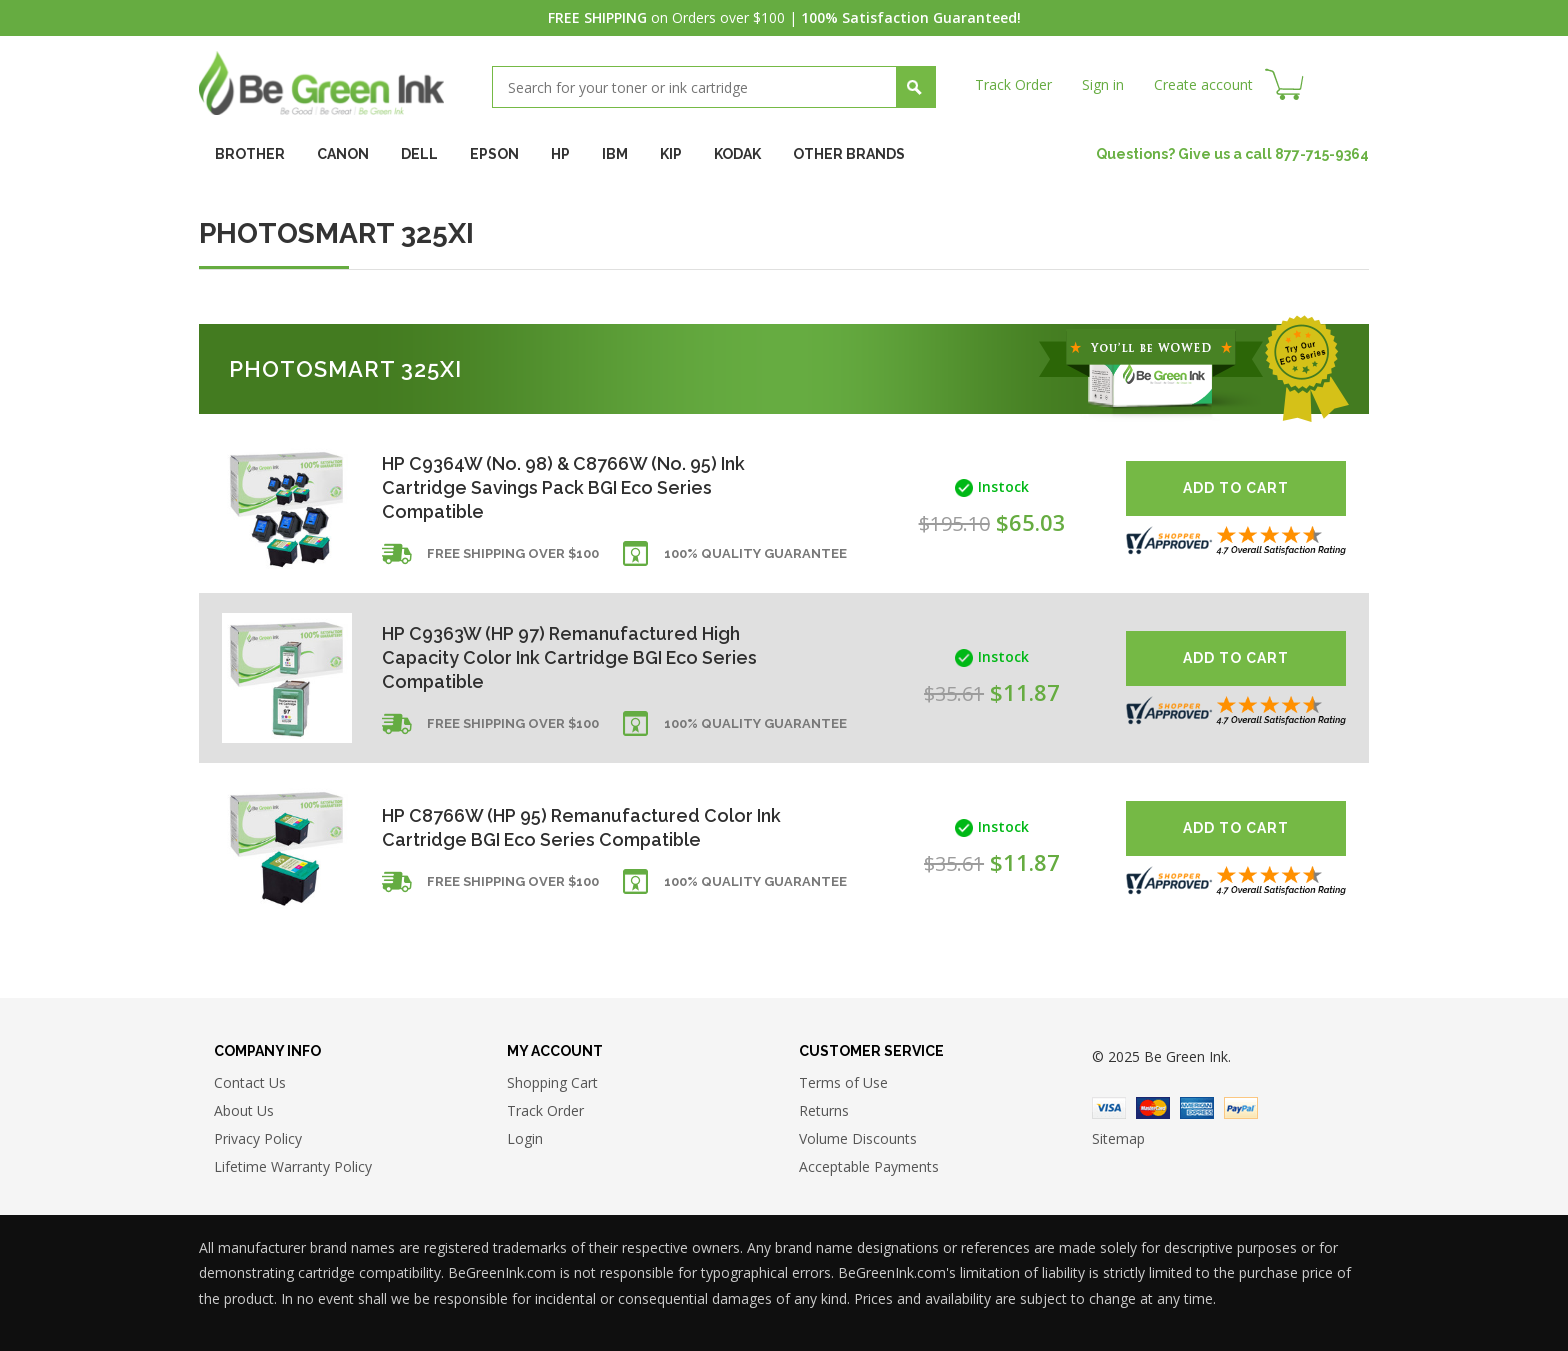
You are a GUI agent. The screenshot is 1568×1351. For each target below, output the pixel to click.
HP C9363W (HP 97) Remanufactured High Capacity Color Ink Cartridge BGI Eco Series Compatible (571, 657)
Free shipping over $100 (513, 554)
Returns (824, 1111)
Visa (1109, 1108)
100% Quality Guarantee (755, 554)
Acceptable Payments (869, 1167)
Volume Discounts (858, 1139)
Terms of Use (843, 1083)
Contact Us (250, 1083)
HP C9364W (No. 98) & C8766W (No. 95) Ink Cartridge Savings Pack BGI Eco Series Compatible (564, 487)
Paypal (1241, 1108)
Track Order (1013, 84)
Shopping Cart (552, 1083)
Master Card (1153, 1108)
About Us (244, 1111)
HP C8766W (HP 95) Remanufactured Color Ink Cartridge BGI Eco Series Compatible (582, 827)
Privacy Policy (258, 1139)
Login (525, 1139)
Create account (1203, 84)
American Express (1197, 1108)
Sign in (1103, 84)
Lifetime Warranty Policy (293, 1167)
